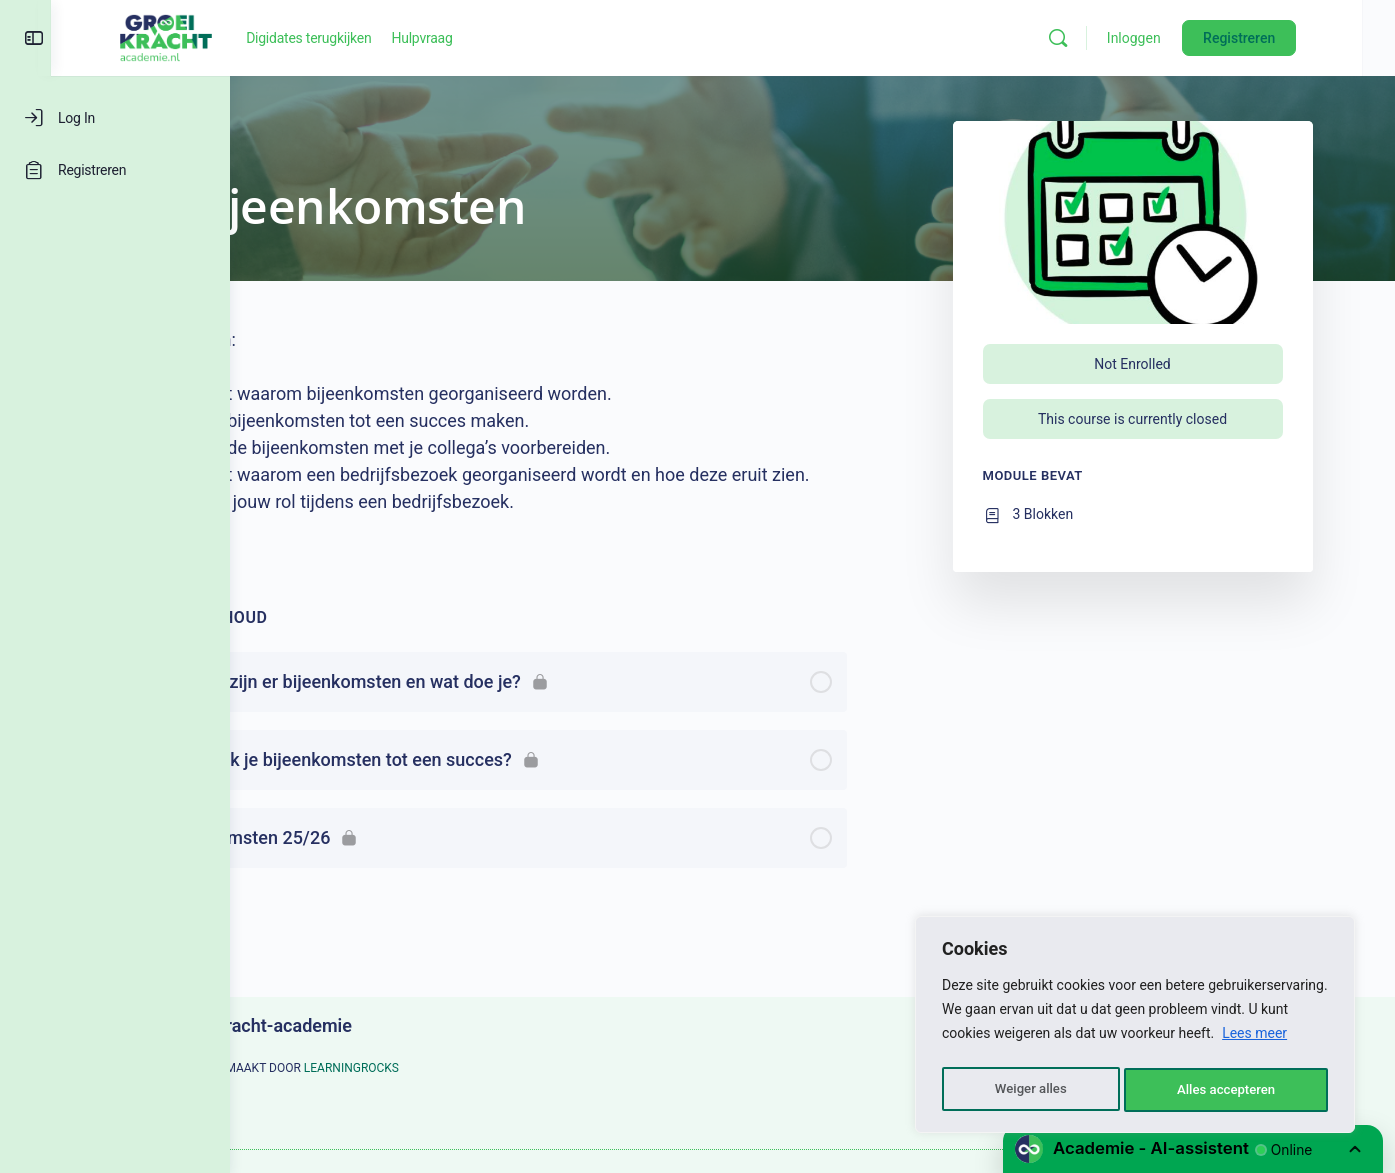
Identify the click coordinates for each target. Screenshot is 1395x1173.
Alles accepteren (1226, 1090)
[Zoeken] (1117, 38)
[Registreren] (115, 170)
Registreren (1298, 38)
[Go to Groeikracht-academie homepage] (320, 36)
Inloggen (1193, 38)
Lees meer (1254, 1040)
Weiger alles (1029, 1090)
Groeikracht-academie (352, 1025)
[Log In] (115, 118)
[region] (1135, 1028)
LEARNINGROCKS (440, 1068)
